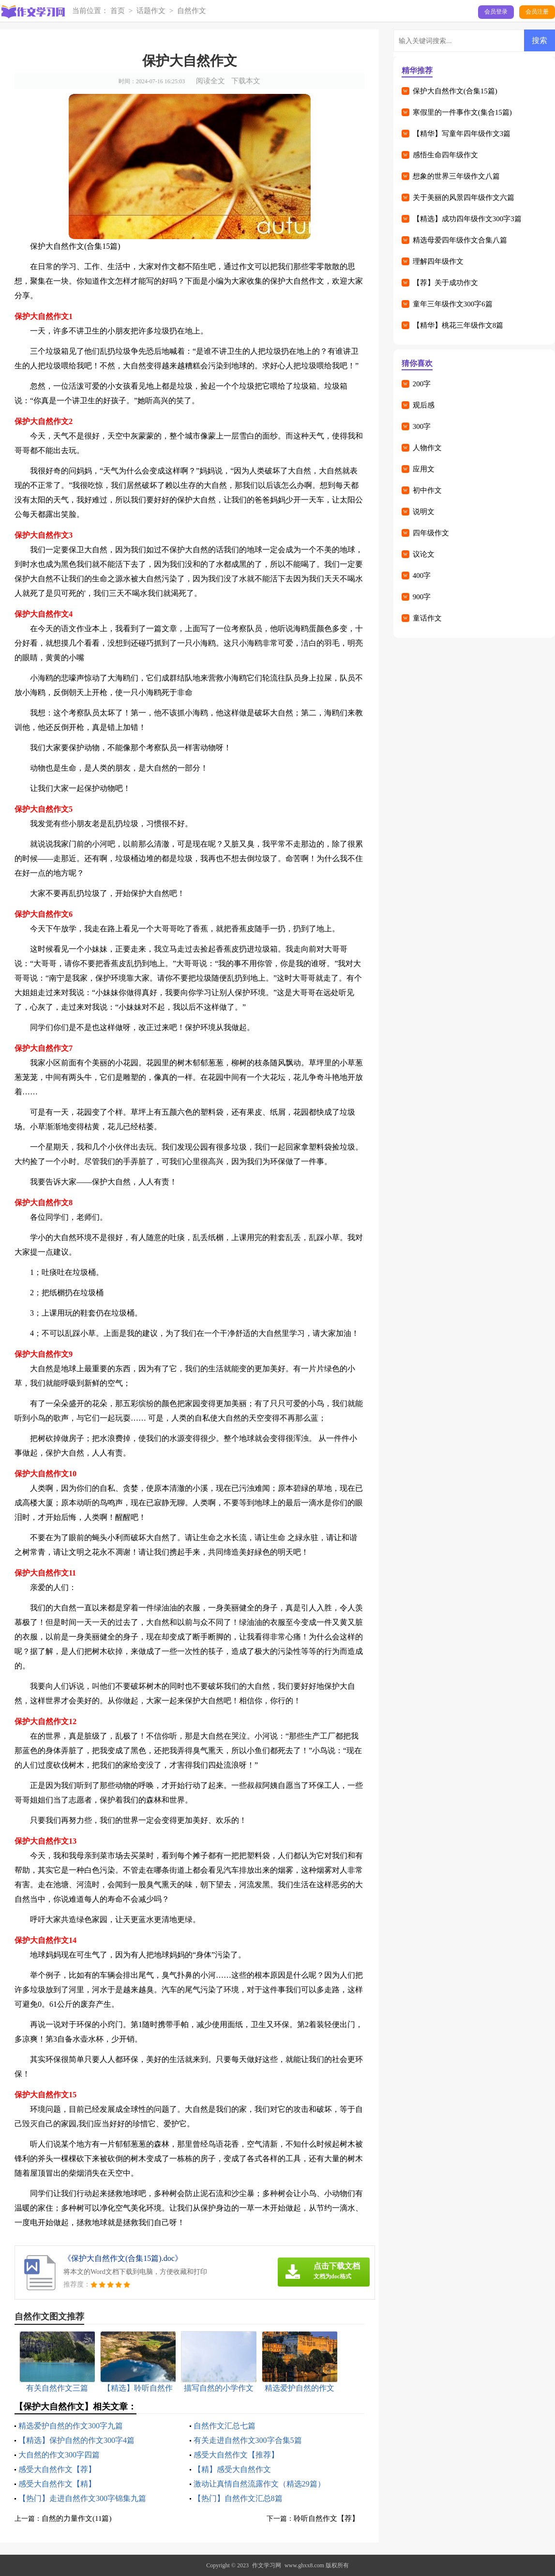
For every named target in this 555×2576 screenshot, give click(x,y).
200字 (422, 384)
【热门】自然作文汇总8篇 (238, 2498)
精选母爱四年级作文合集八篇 (460, 240)
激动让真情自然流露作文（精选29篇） (259, 2484)
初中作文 (427, 490)
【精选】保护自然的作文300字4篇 (76, 2440)
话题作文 (150, 11)
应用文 (424, 469)
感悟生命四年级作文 (445, 155)
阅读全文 (210, 81)
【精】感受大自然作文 (232, 2469)
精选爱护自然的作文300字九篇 (70, 2426)
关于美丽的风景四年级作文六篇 (463, 197)
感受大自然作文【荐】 (57, 2469)
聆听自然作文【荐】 (326, 2518)
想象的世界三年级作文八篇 (456, 176)
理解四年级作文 (438, 261)
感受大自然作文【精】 (57, 2484)
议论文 (424, 554)
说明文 (424, 511)
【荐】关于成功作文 (445, 283)
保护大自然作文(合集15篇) (455, 91)
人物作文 (427, 448)
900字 (422, 597)
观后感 (424, 405)
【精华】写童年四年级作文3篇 (462, 133)
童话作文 (427, 618)
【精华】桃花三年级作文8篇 (458, 325)
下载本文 (245, 81)
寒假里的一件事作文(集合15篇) (462, 112)
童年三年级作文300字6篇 (453, 304)
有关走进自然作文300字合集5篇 (248, 2440)
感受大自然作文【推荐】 (236, 2455)
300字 (422, 426)
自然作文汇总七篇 (224, 2426)
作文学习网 (266, 2565)
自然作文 (191, 11)
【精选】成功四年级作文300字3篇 (467, 219)
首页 (117, 11)
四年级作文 (431, 533)
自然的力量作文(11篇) (76, 2518)
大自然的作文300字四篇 (59, 2455)
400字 (422, 575)
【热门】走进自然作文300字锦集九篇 (82, 2498)
